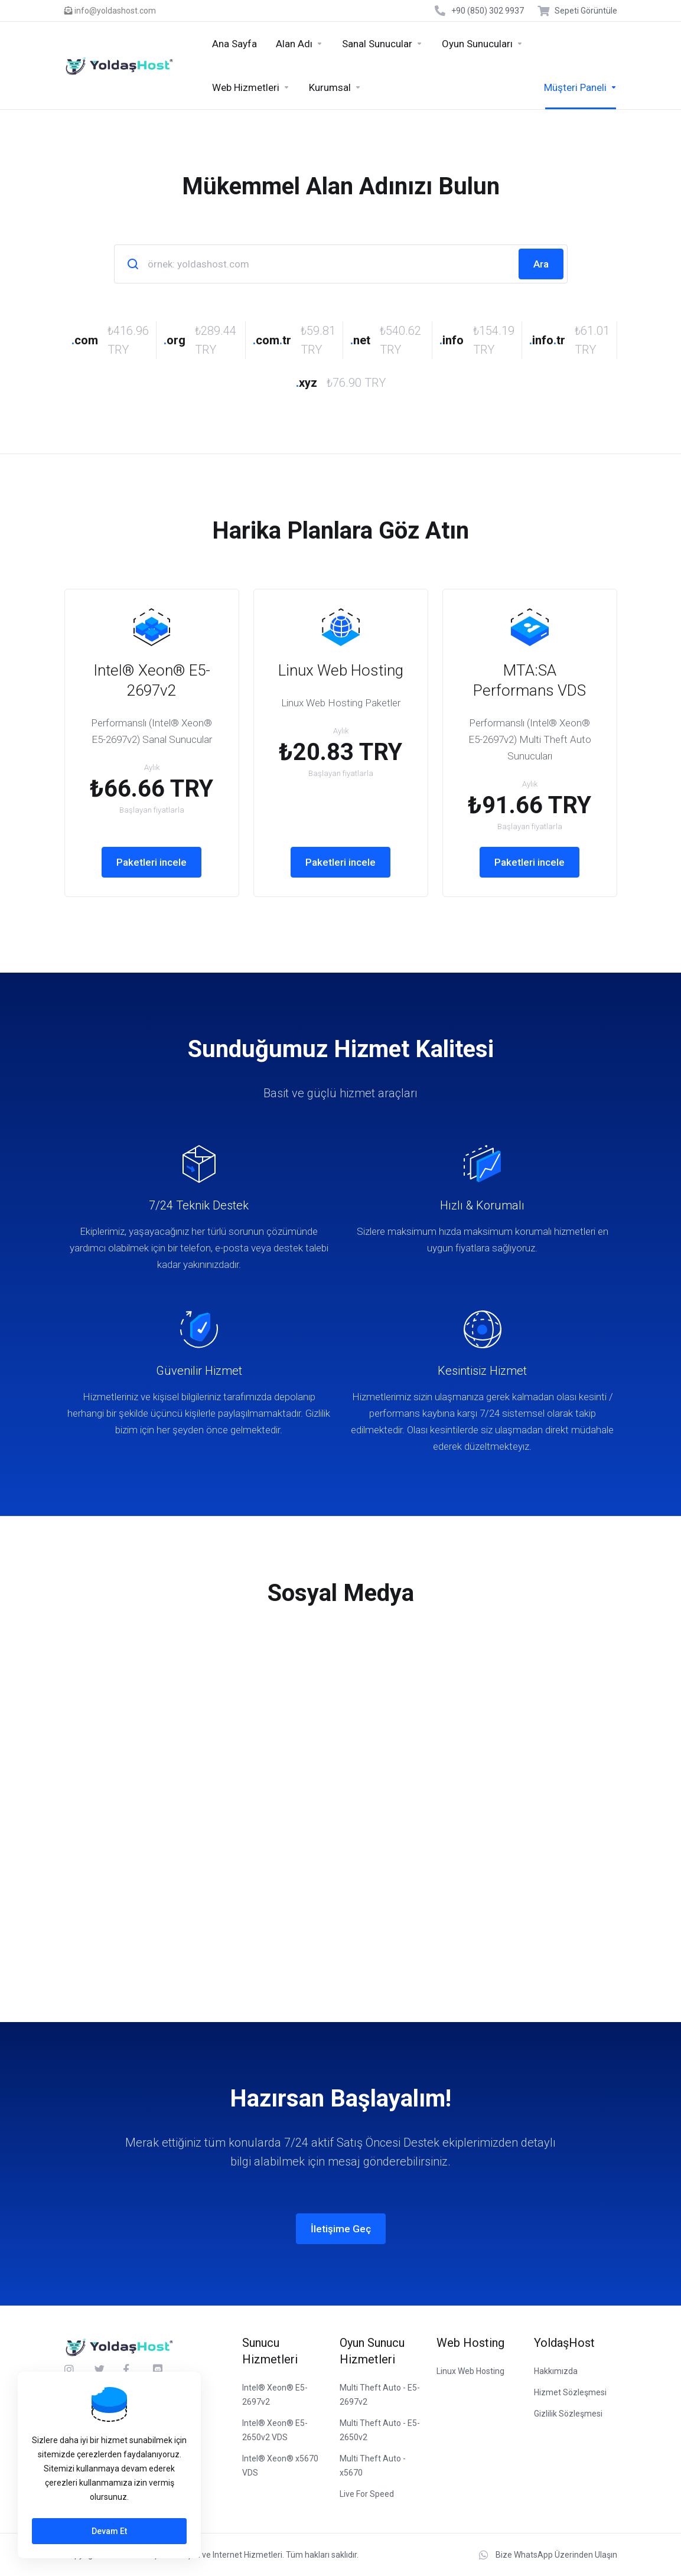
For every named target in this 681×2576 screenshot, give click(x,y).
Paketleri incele (151, 862)
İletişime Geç (341, 2229)
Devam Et (109, 2531)
